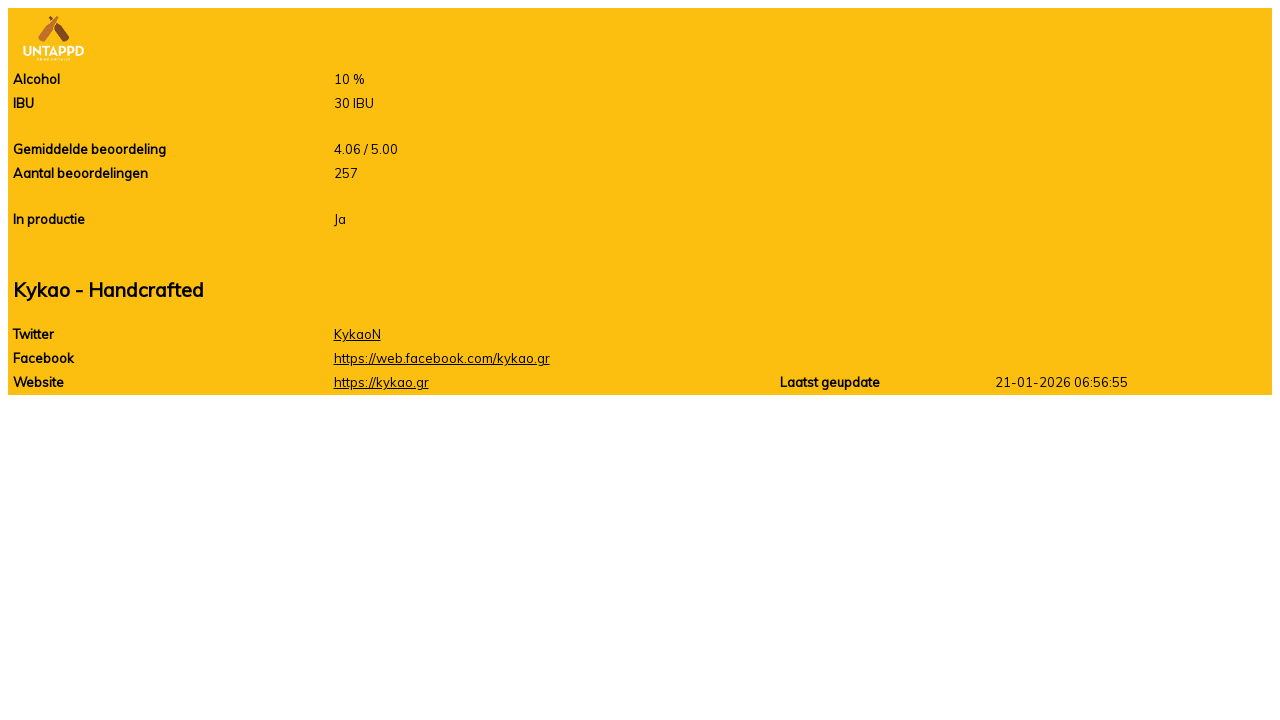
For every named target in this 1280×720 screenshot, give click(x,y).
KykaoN (357, 334)
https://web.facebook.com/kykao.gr (442, 358)
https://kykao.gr (381, 382)
